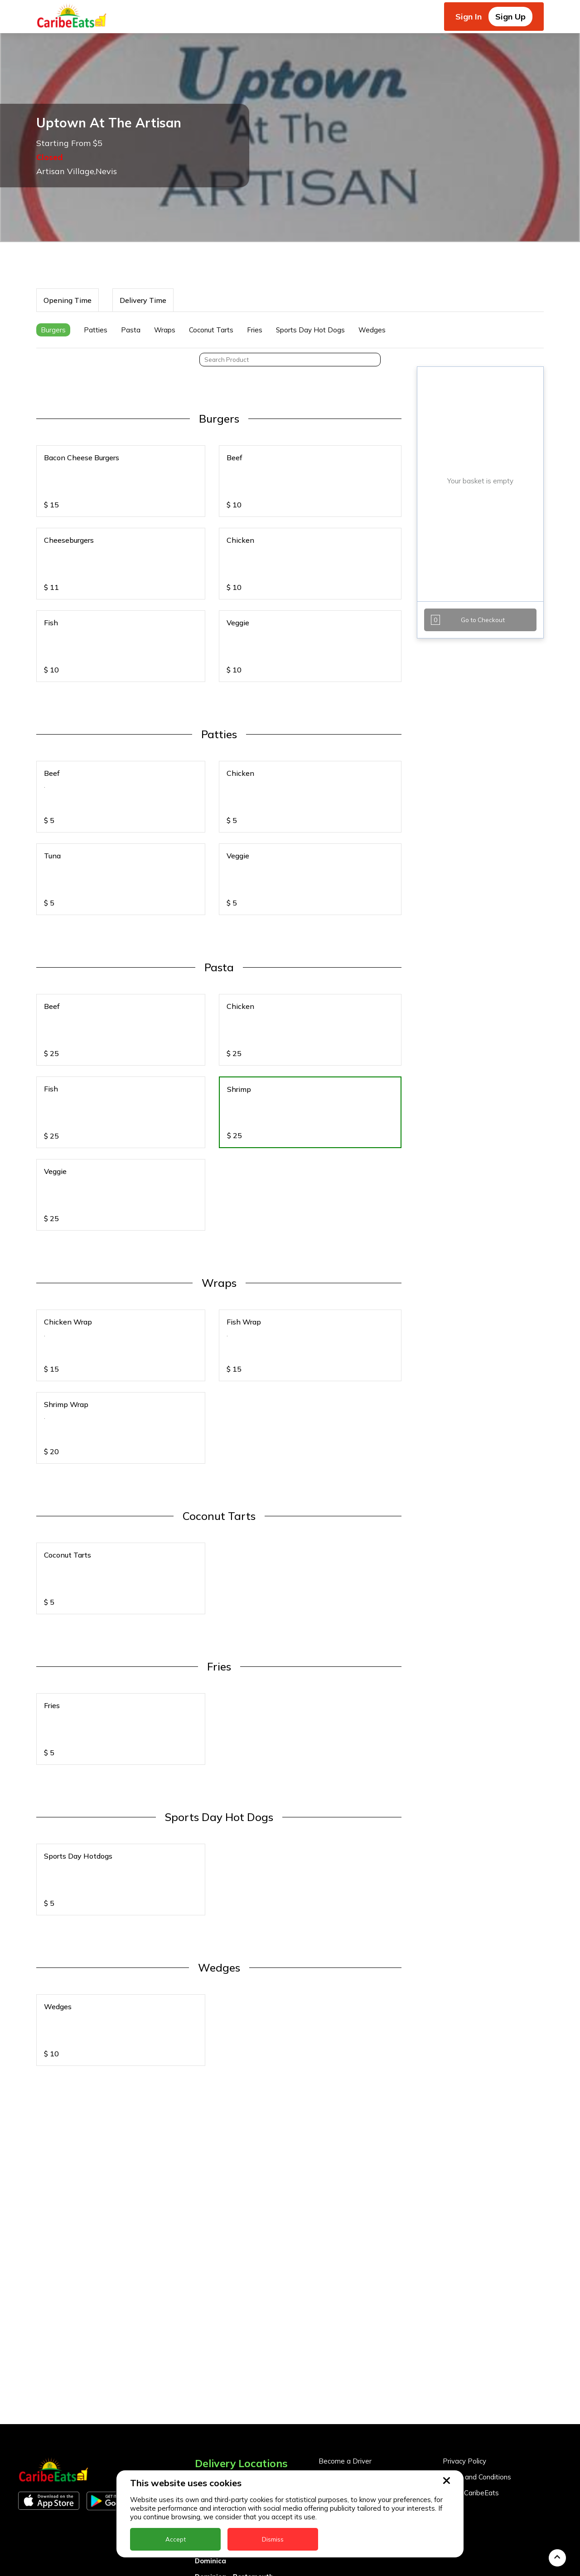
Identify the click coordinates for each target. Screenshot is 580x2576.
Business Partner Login (355, 2325)
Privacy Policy (464, 2293)
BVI (201, 2345)
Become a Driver (345, 2293)
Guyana (208, 2440)
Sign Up (510, 16)
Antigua (208, 2329)
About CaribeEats (471, 2325)
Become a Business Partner (363, 2309)
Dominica (210, 2393)
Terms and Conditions (477, 2309)
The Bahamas (218, 2567)
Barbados (211, 2361)
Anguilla (208, 2313)
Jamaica (209, 2456)
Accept (175, 2539)
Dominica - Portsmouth (234, 2409)
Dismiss (273, 2539)
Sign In (468, 16)
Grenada (210, 2424)
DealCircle (212, 2377)
